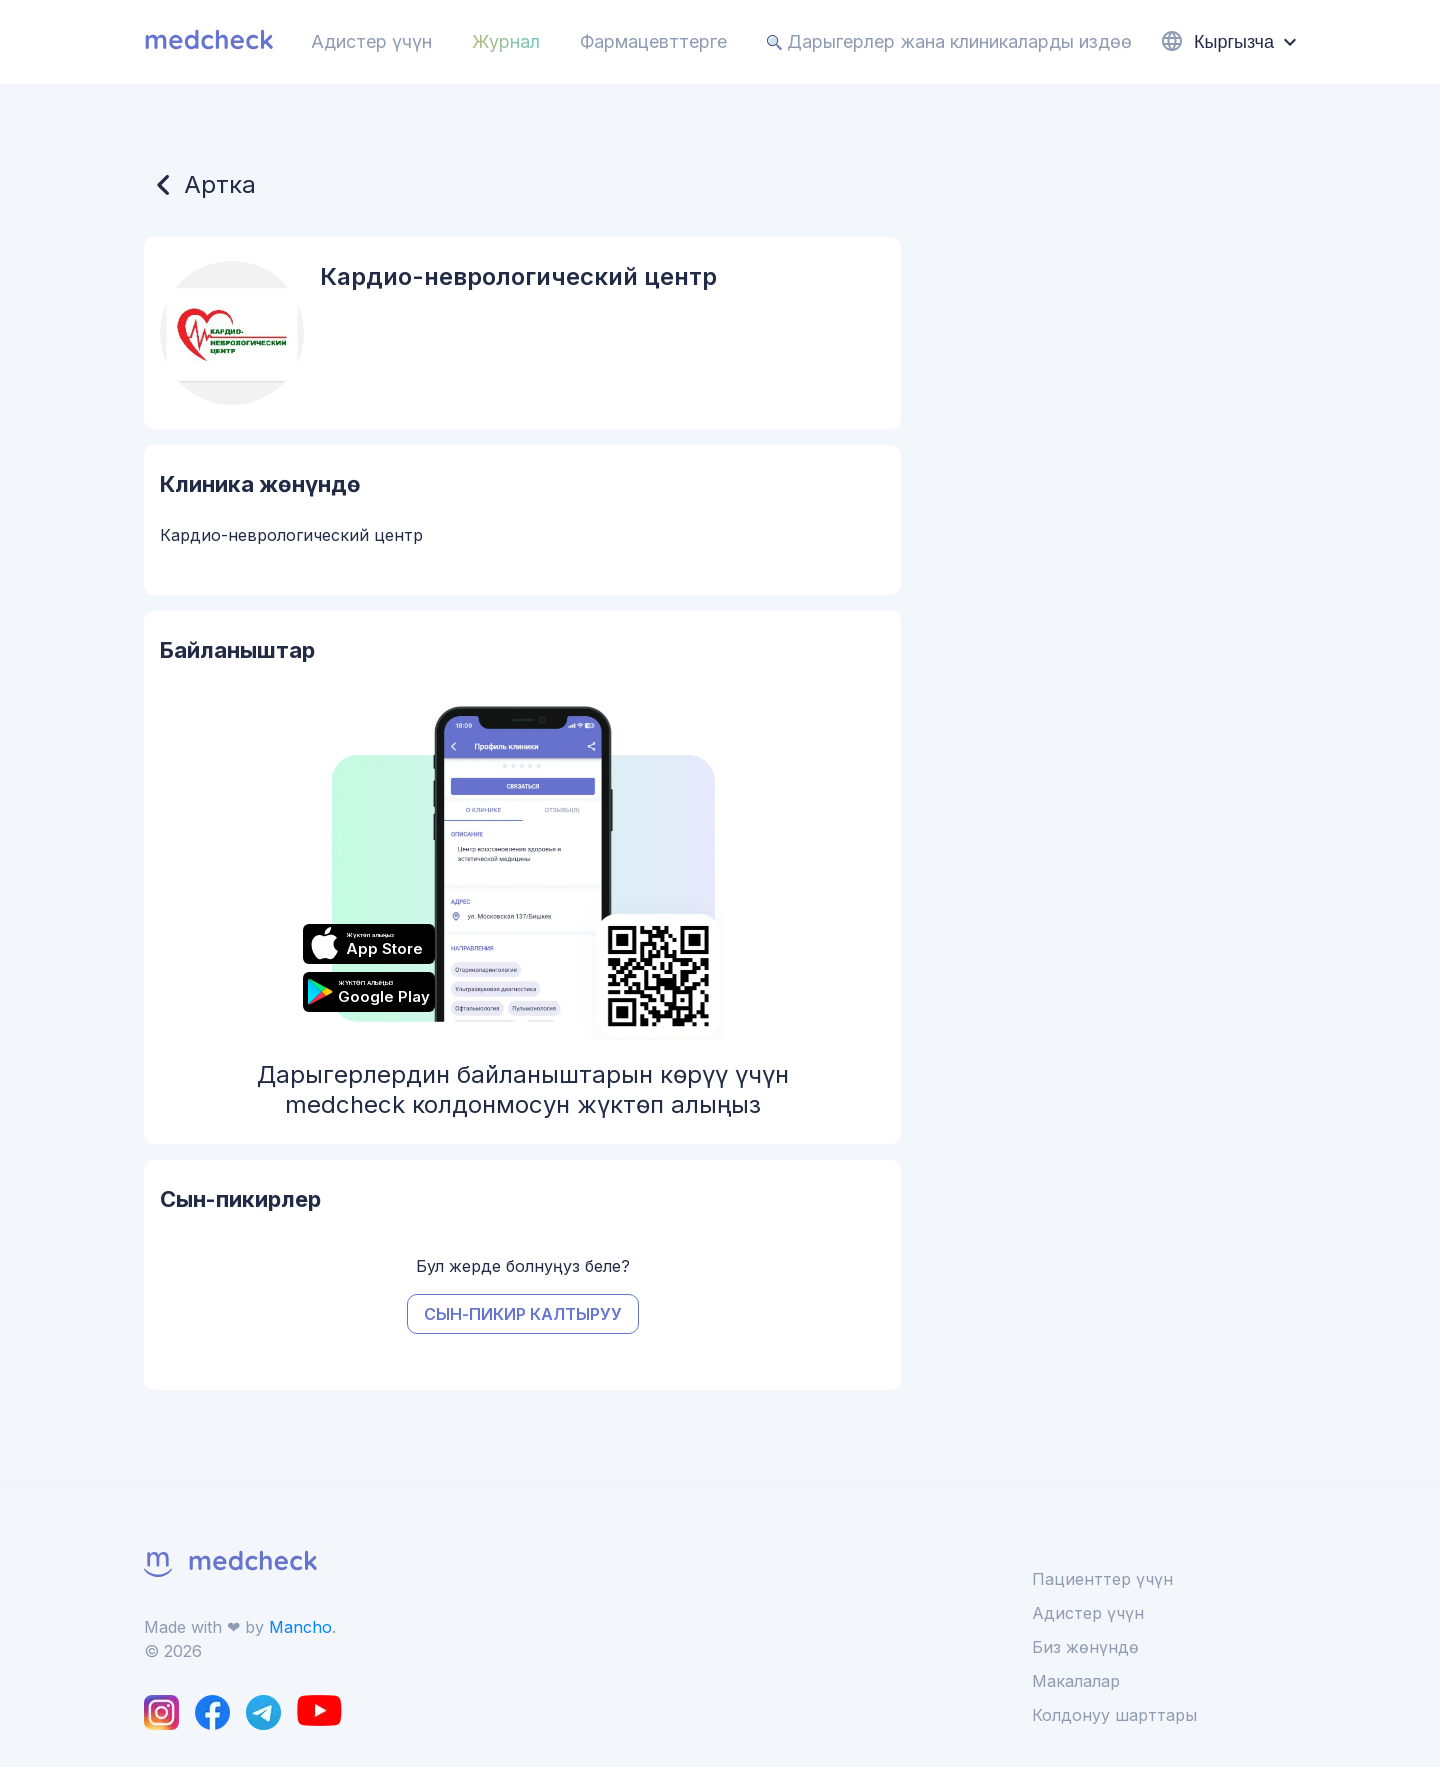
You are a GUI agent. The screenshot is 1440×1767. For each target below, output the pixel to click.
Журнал (506, 41)
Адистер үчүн (371, 41)
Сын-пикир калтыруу (523, 1314)
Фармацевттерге (653, 41)
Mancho (300, 1627)
